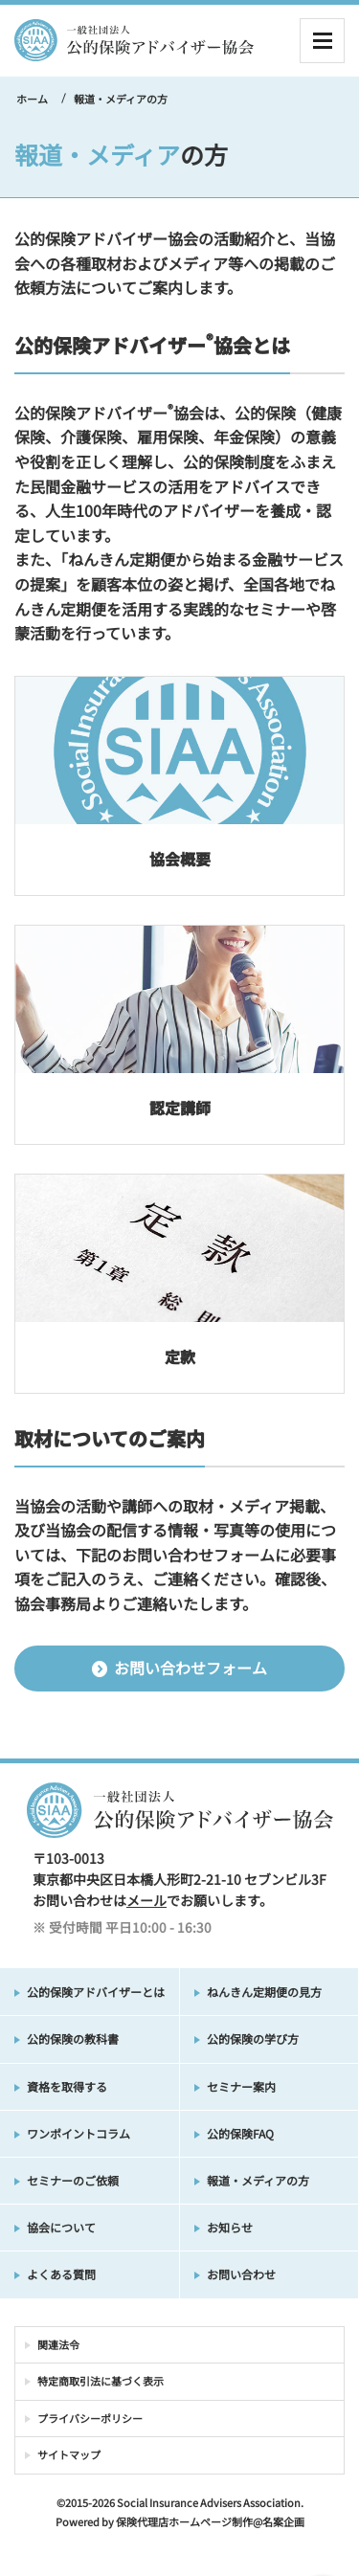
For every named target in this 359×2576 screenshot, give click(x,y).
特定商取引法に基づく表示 (100, 2380)
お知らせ (230, 2227)
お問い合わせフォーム (179, 1667)
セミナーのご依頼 (73, 2180)
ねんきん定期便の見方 (264, 1991)
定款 (180, 1356)
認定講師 (180, 1107)
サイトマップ (69, 2454)
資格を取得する (67, 2086)
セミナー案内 (241, 2086)
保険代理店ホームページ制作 (184, 2521)
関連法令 (58, 2344)
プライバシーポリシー (90, 2418)
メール (146, 1900)
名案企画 (283, 2521)
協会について (61, 2227)
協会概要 (180, 858)
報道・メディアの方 (258, 2180)
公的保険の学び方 (253, 2038)
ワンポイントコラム (78, 2133)
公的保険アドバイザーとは (96, 1991)
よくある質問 (61, 2274)
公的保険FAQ (240, 2133)
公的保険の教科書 (73, 2038)
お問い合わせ (241, 2274)
